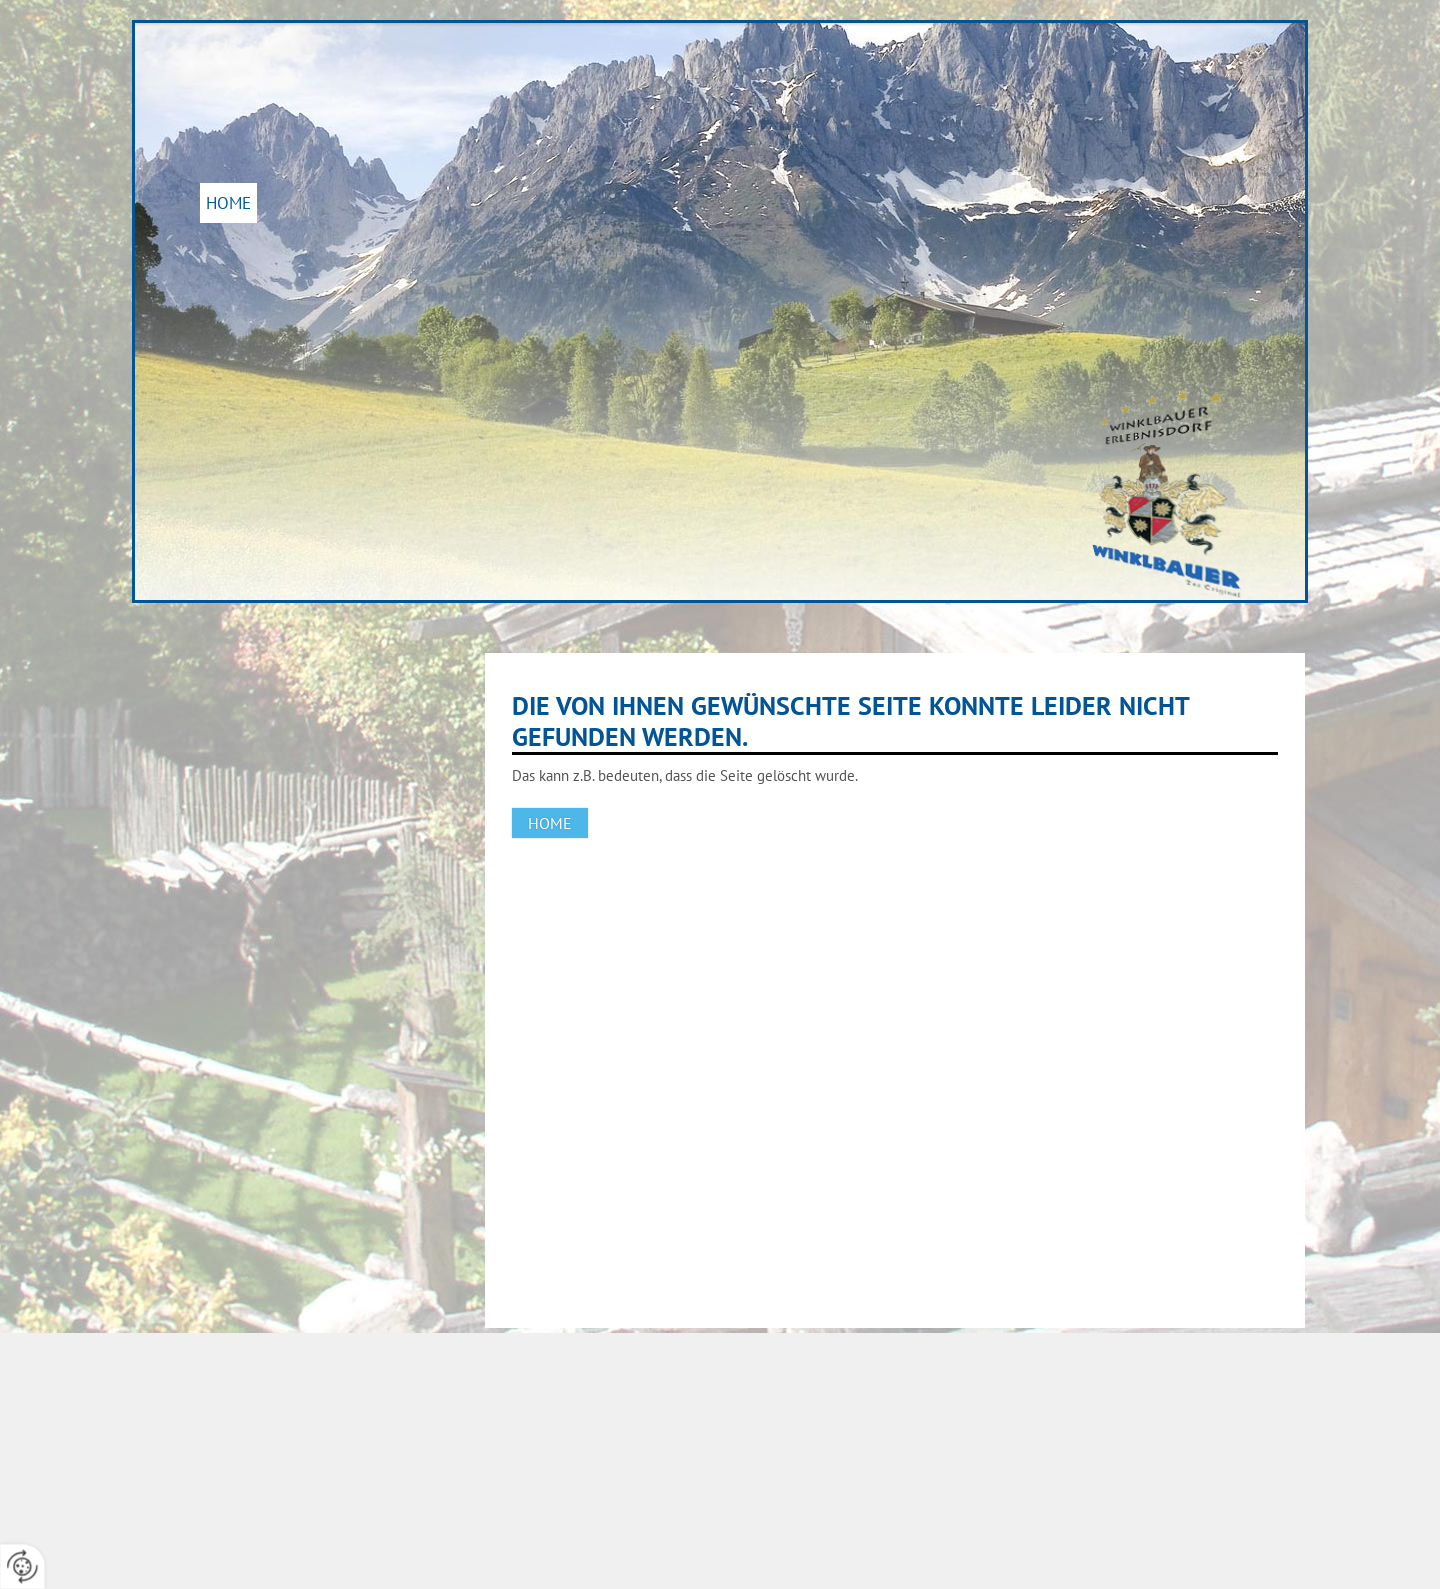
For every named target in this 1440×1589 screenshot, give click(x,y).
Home (228, 203)
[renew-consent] (22, 1566)
